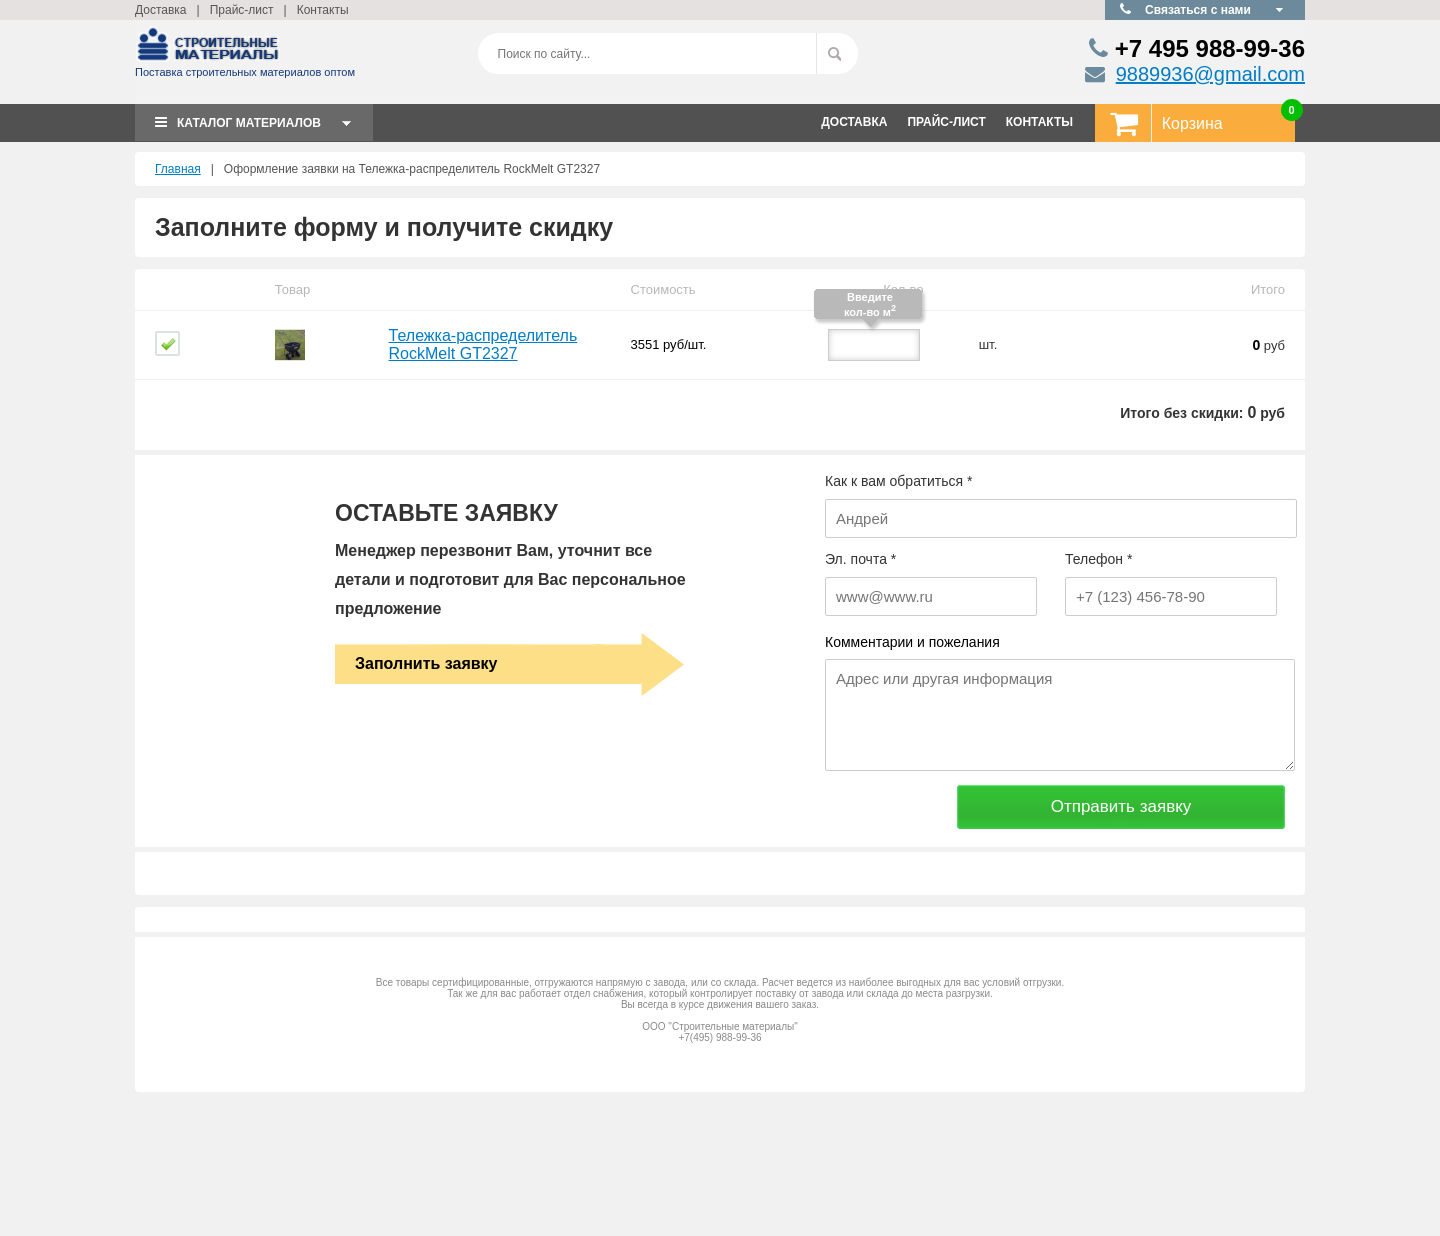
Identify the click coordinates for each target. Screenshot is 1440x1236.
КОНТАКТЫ (1039, 122)
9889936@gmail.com (1210, 74)
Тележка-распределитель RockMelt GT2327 (483, 344)
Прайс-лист (242, 10)
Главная (178, 169)
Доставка (161, 10)
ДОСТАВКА (854, 122)
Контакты (323, 10)
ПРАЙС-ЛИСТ (946, 122)
